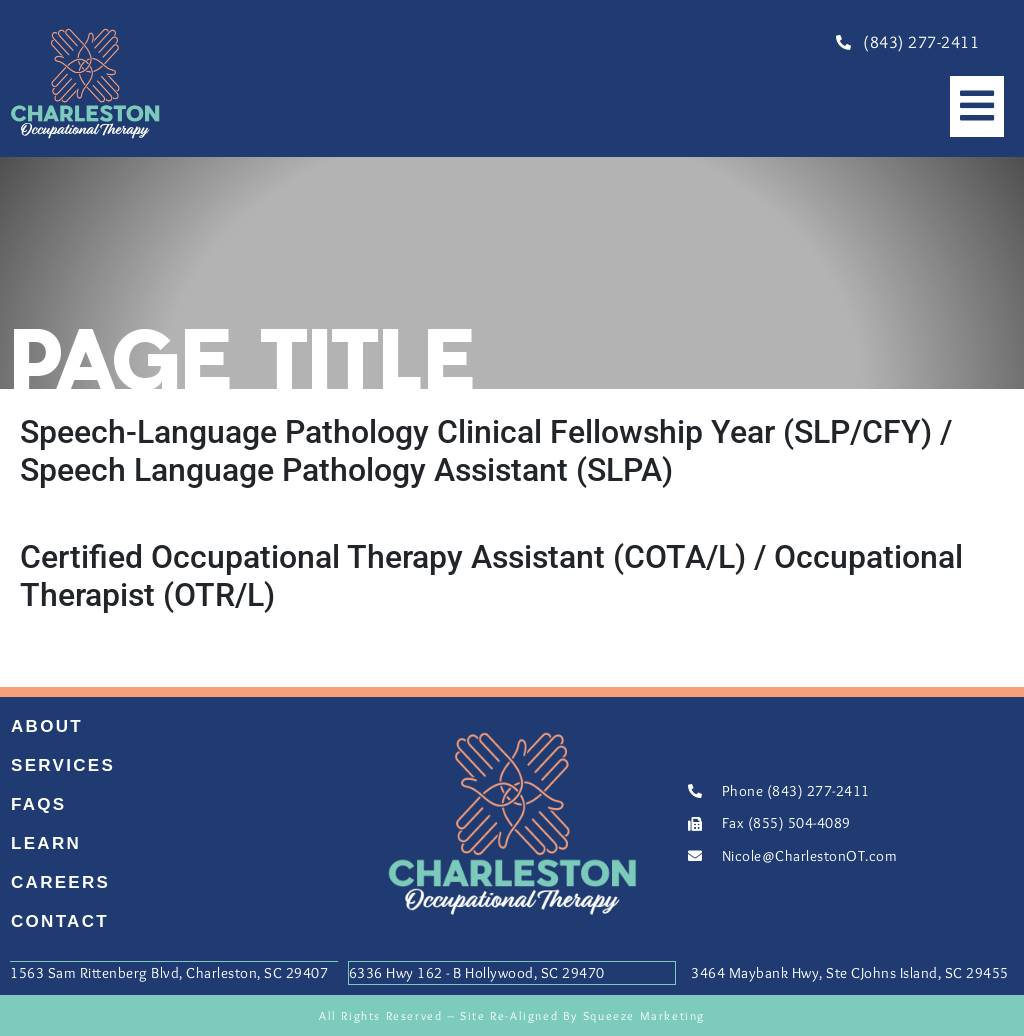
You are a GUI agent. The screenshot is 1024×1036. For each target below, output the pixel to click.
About (47, 726)
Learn (46, 843)
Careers (60, 882)
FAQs (39, 804)
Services (63, 765)
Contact (60, 921)
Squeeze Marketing (644, 1013)
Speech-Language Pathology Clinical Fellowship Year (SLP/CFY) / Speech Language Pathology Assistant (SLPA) (486, 451)
